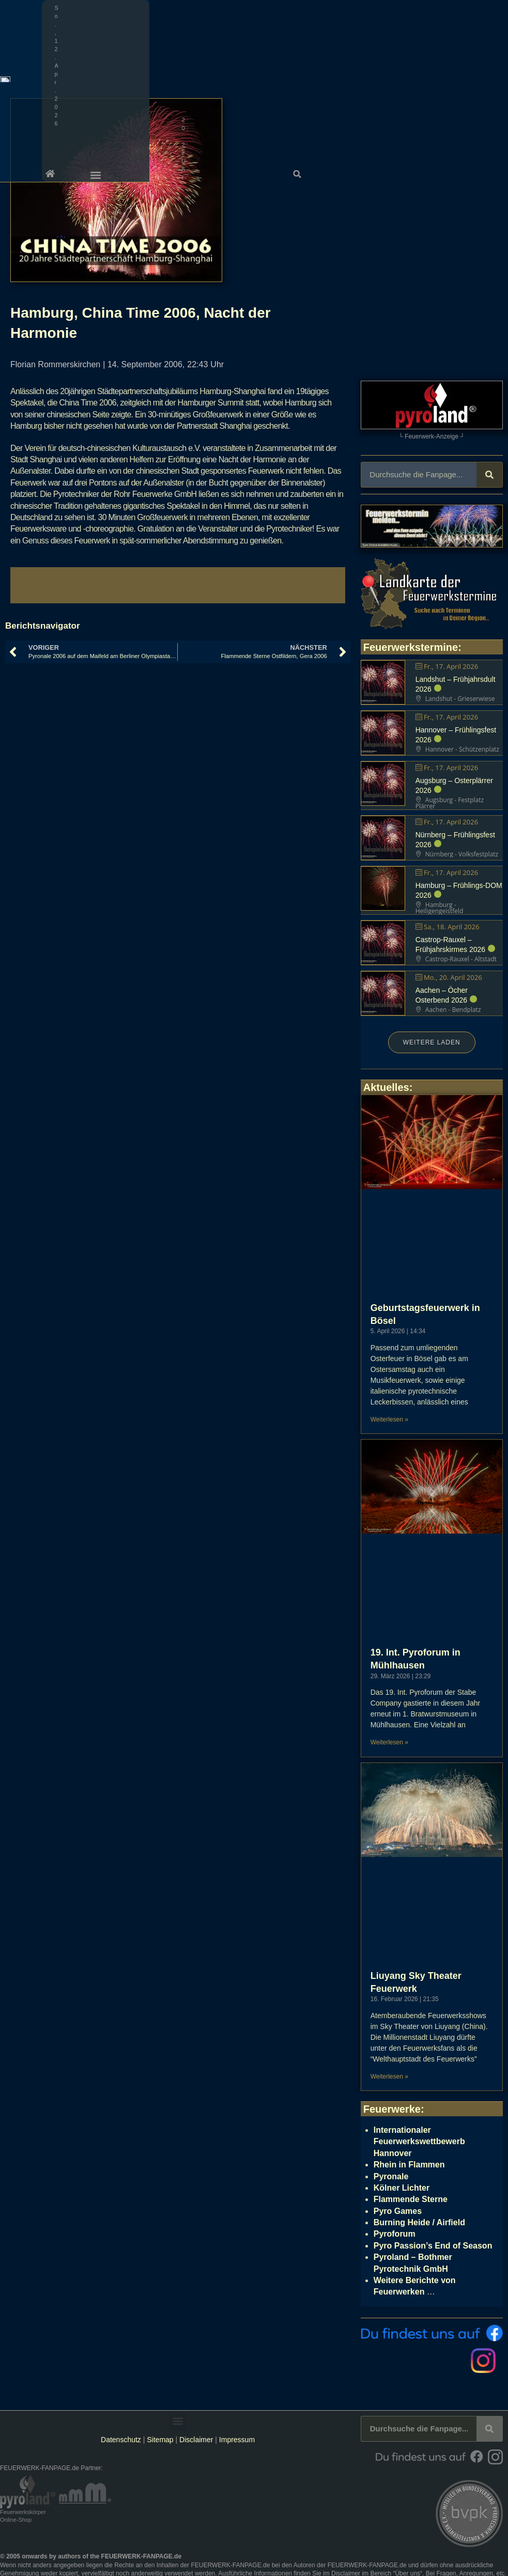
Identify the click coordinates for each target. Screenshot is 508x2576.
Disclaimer (196, 2440)
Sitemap (161, 2440)
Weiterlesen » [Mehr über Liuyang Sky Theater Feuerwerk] (389, 2076)
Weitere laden (431, 1042)
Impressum (237, 2440)
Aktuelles (386, 1087)
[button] (496, 8)
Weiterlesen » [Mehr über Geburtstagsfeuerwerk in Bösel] (389, 1419)
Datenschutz (121, 2440)
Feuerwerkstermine (410, 647)
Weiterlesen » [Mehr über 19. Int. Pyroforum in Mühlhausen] (389, 1742)
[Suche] (489, 474)
